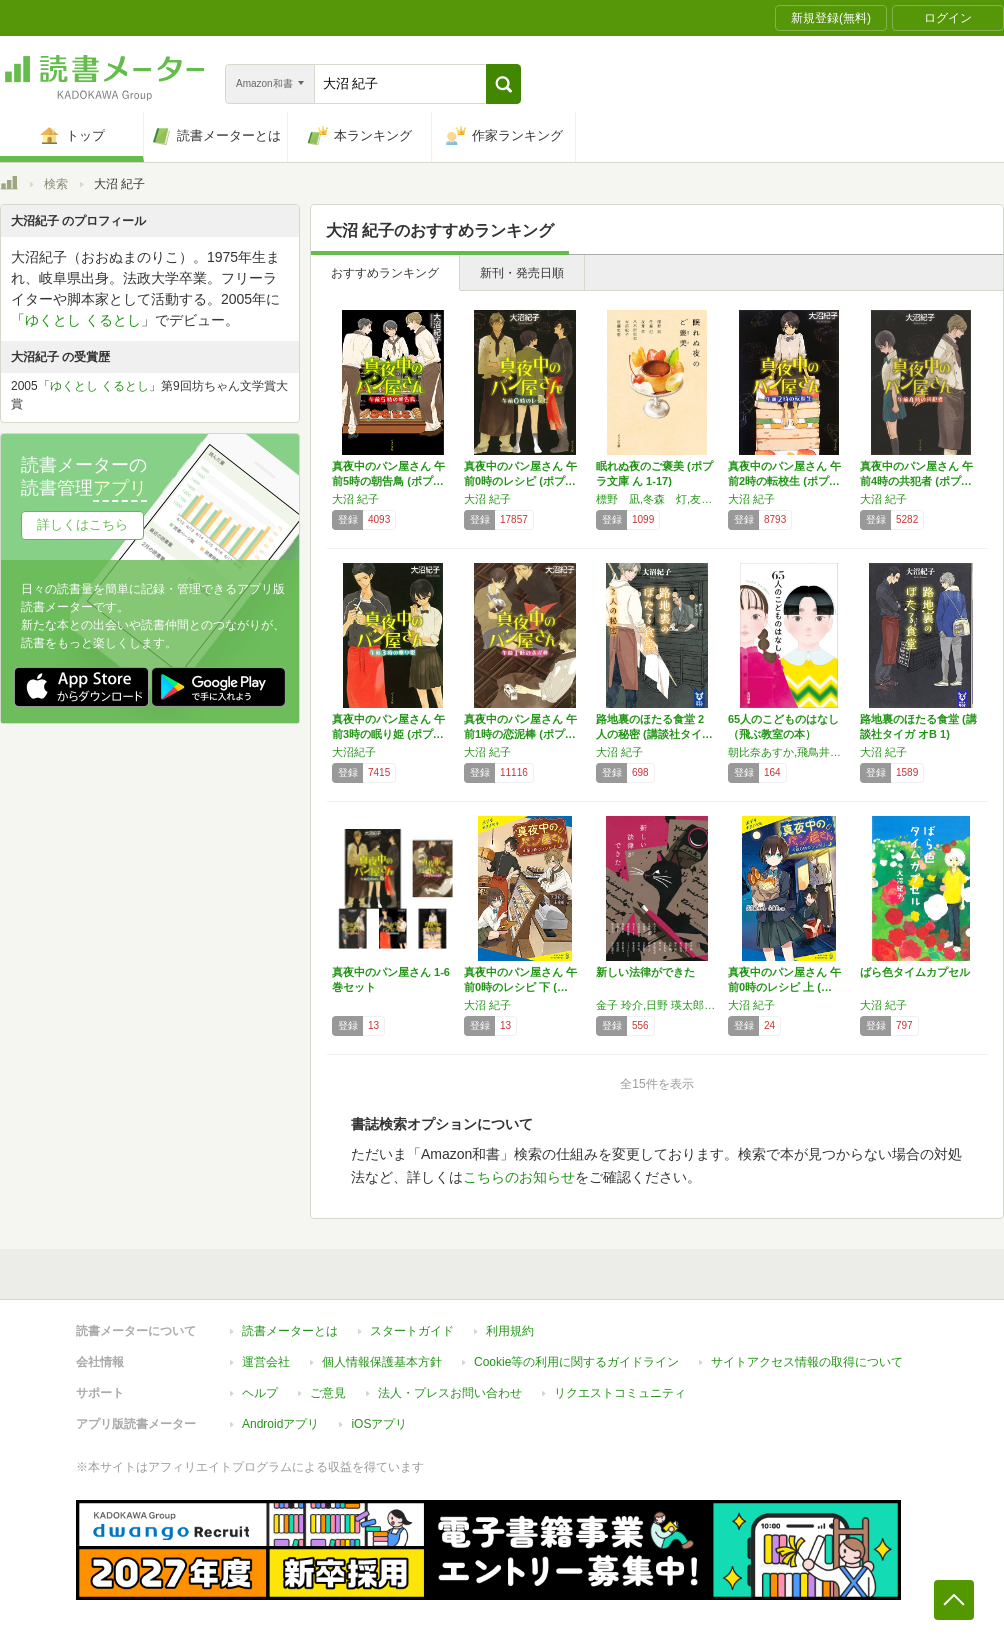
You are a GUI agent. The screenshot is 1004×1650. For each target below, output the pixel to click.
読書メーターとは (290, 1331)
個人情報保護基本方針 (382, 1362)
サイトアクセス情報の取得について (807, 1362)
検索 (56, 184)
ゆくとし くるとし (83, 320)
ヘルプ (260, 1393)
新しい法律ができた (645, 972)
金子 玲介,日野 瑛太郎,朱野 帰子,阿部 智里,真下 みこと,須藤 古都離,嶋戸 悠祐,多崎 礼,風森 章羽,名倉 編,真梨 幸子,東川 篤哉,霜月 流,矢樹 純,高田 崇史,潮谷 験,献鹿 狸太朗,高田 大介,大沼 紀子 (657, 1005)
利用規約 (510, 1331)
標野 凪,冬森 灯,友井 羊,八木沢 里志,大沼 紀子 (657, 499)
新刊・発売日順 (522, 273)
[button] (503, 84)
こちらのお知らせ (519, 1177)
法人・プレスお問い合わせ (450, 1393)
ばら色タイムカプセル (915, 972)
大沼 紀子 (355, 499)
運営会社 (266, 1362)
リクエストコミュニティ (620, 1393)
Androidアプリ (280, 1424)
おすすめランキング (385, 273)
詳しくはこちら (82, 524)
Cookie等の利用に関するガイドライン (576, 1362)
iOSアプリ (379, 1424)
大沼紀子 (354, 752)
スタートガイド (412, 1331)
